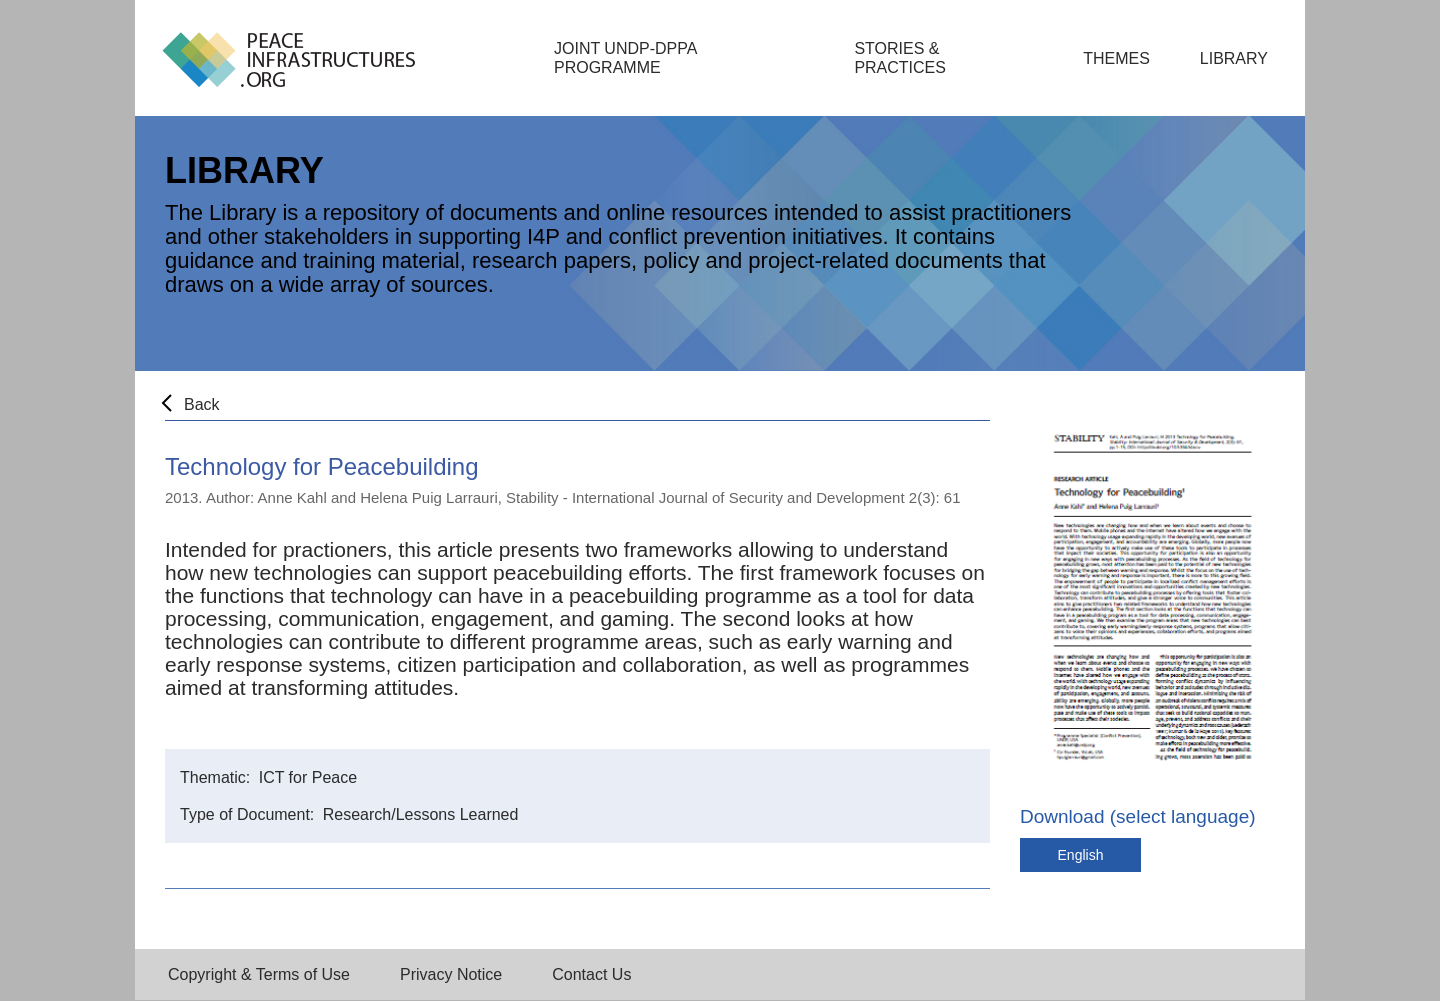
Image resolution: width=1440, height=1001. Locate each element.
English (1081, 855)
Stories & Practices (900, 58)
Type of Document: (249, 814)
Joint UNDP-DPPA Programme (625, 58)
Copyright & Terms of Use (259, 974)
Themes (1116, 58)
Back (202, 404)
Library (1234, 58)
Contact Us (591, 974)
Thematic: (217, 777)
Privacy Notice (451, 974)
